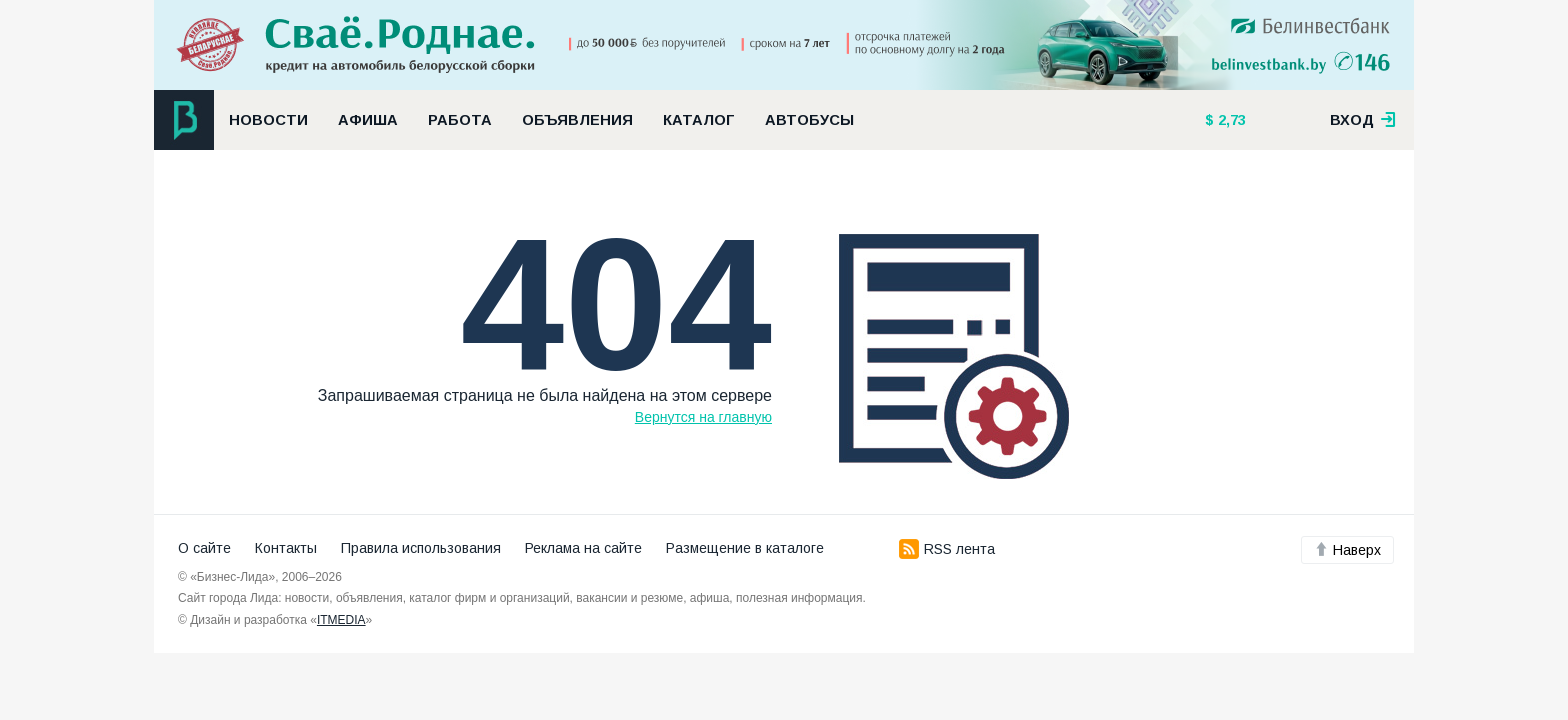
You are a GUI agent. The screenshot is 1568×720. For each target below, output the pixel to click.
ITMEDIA (341, 620)
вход (1363, 120)
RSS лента (947, 549)
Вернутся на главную (703, 417)
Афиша (368, 120)
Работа (460, 120)
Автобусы (809, 120)
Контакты (286, 548)
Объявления (577, 120)
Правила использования (421, 548)
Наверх (1347, 550)
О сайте (204, 548)
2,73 (1230, 120)
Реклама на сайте (583, 548)
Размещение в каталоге (745, 548)
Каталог (699, 120)
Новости (268, 120)
